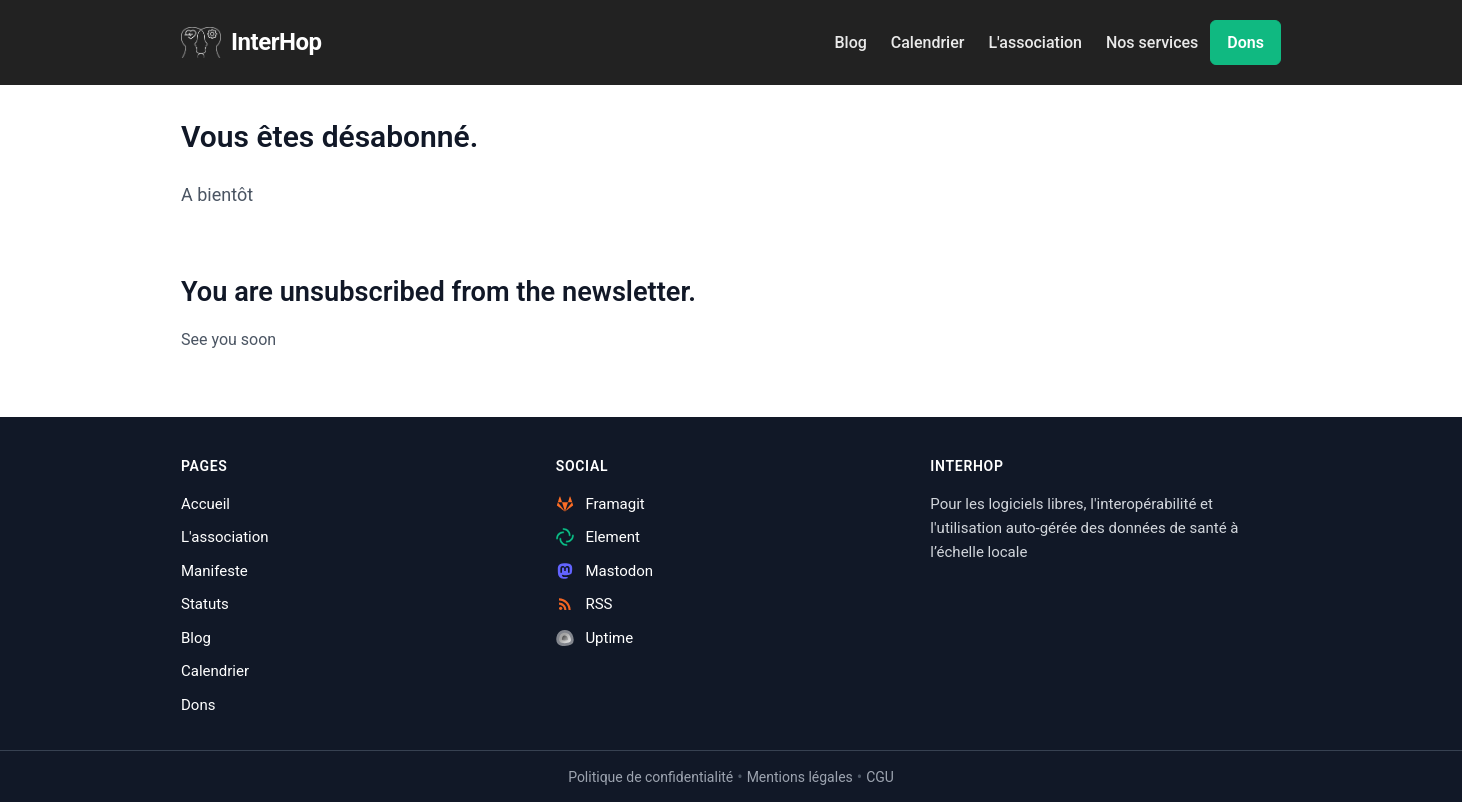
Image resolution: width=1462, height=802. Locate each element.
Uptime (595, 638)
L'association (1035, 42)
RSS (584, 604)
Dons (1245, 42)
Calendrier (928, 42)
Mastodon (604, 571)
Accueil (205, 504)
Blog (850, 42)
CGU (880, 777)
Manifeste (214, 571)
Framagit (600, 504)
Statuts (205, 604)
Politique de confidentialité (650, 777)
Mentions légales (800, 777)
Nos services (1152, 42)
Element (598, 537)
